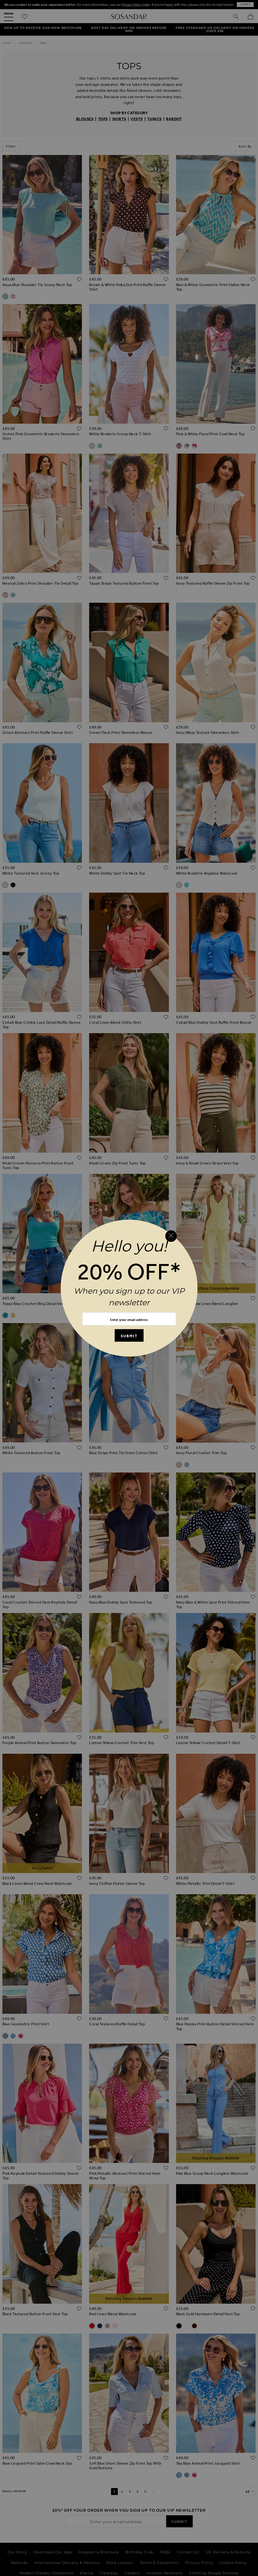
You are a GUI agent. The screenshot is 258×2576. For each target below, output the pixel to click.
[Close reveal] (171, 1236)
